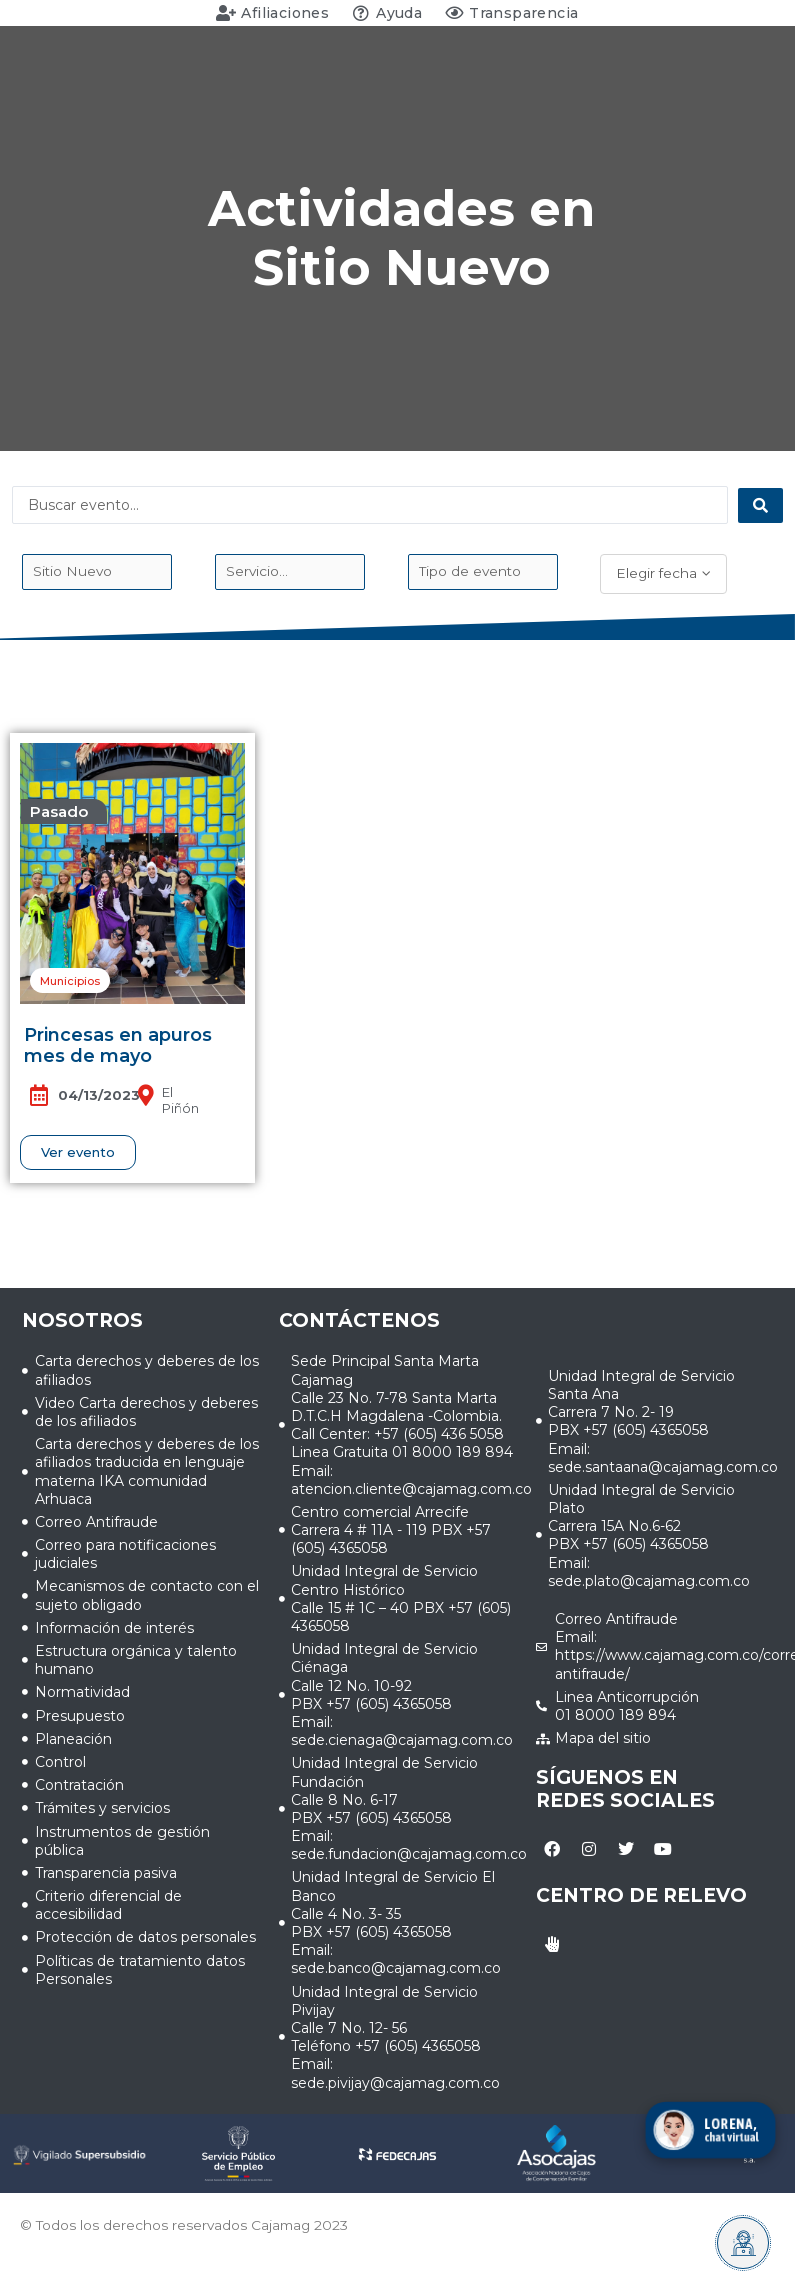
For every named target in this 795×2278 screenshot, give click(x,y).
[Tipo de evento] (483, 572)
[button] (64, 811)
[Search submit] (760, 505)
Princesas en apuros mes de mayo (118, 1046)
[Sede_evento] (97, 572)
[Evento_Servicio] (290, 572)
